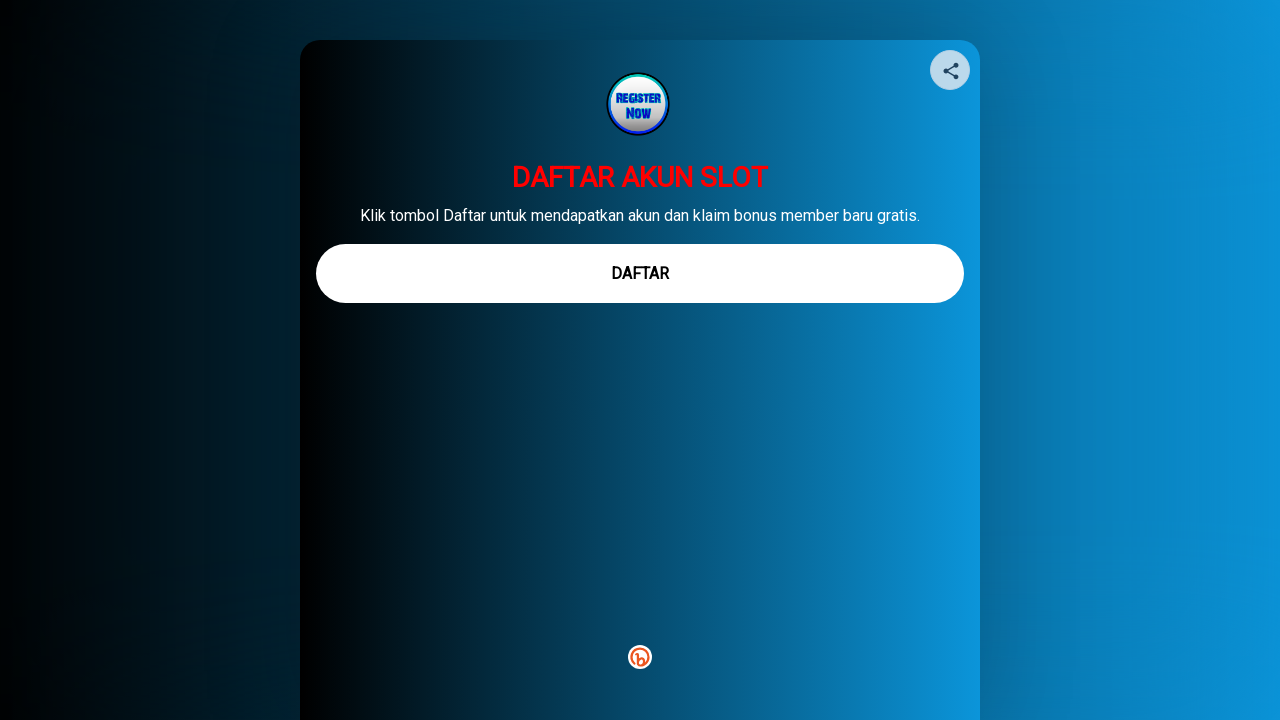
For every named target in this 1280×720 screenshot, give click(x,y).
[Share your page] (950, 70)
